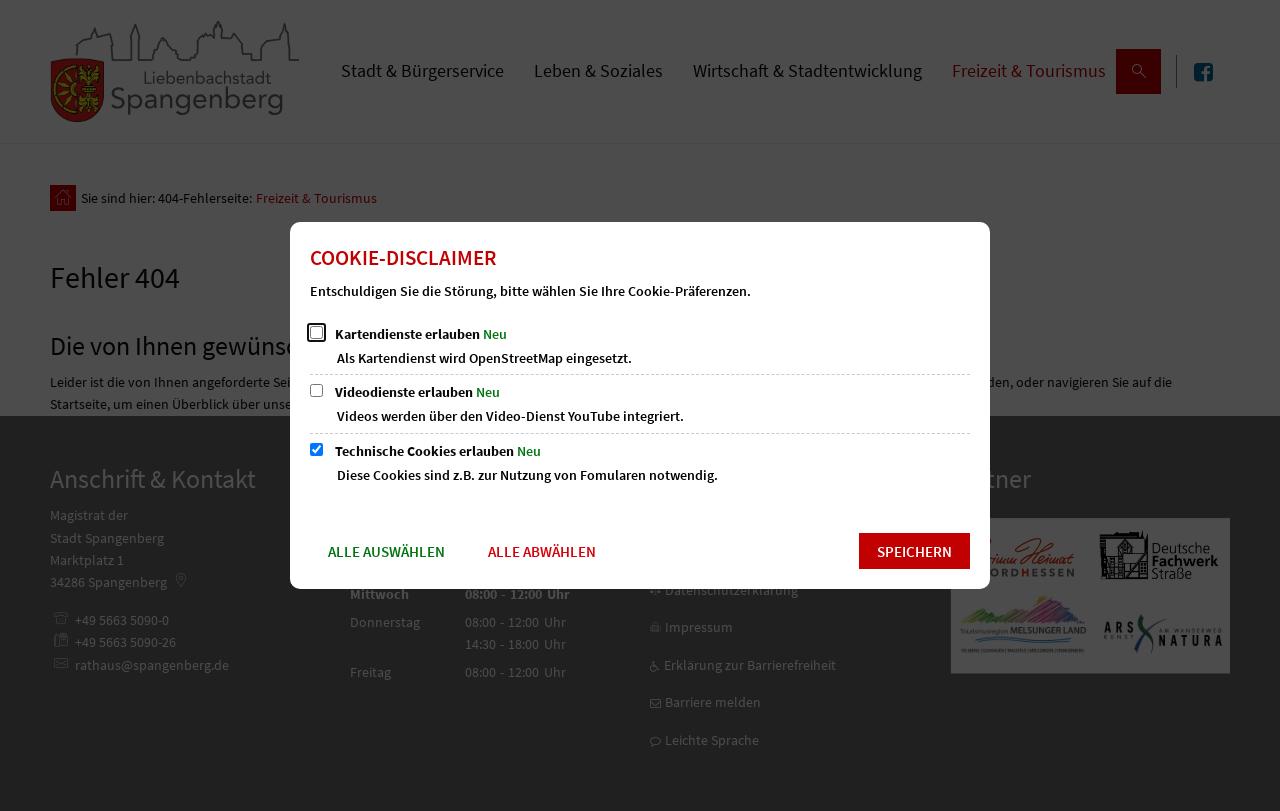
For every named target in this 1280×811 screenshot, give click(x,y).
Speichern (914, 551)
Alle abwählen (542, 551)
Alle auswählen (386, 551)
